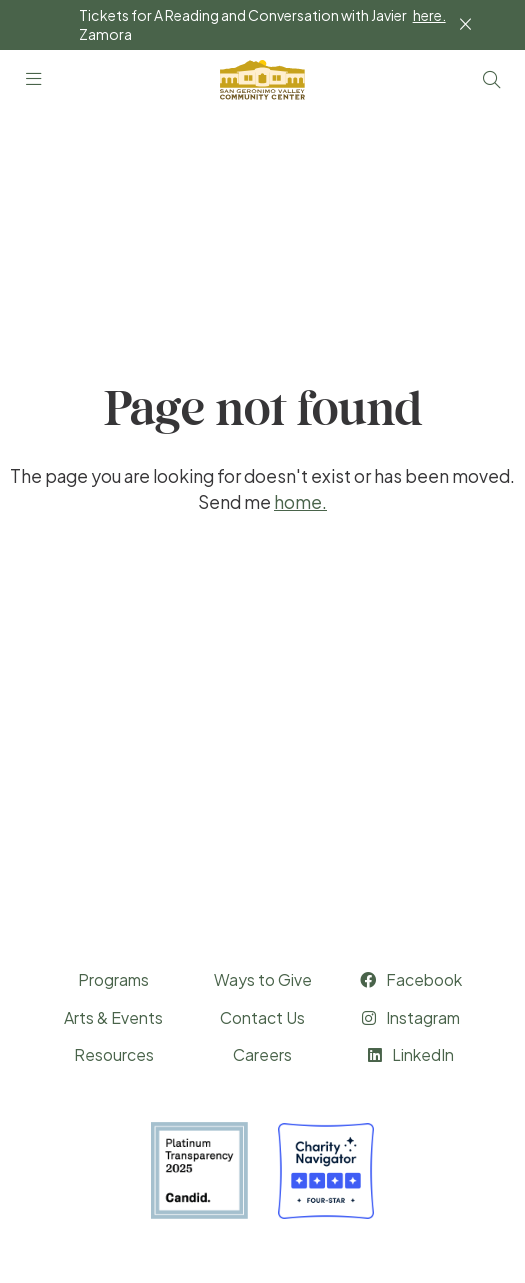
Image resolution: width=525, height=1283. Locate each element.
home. (300, 502)
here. (429, 15)
